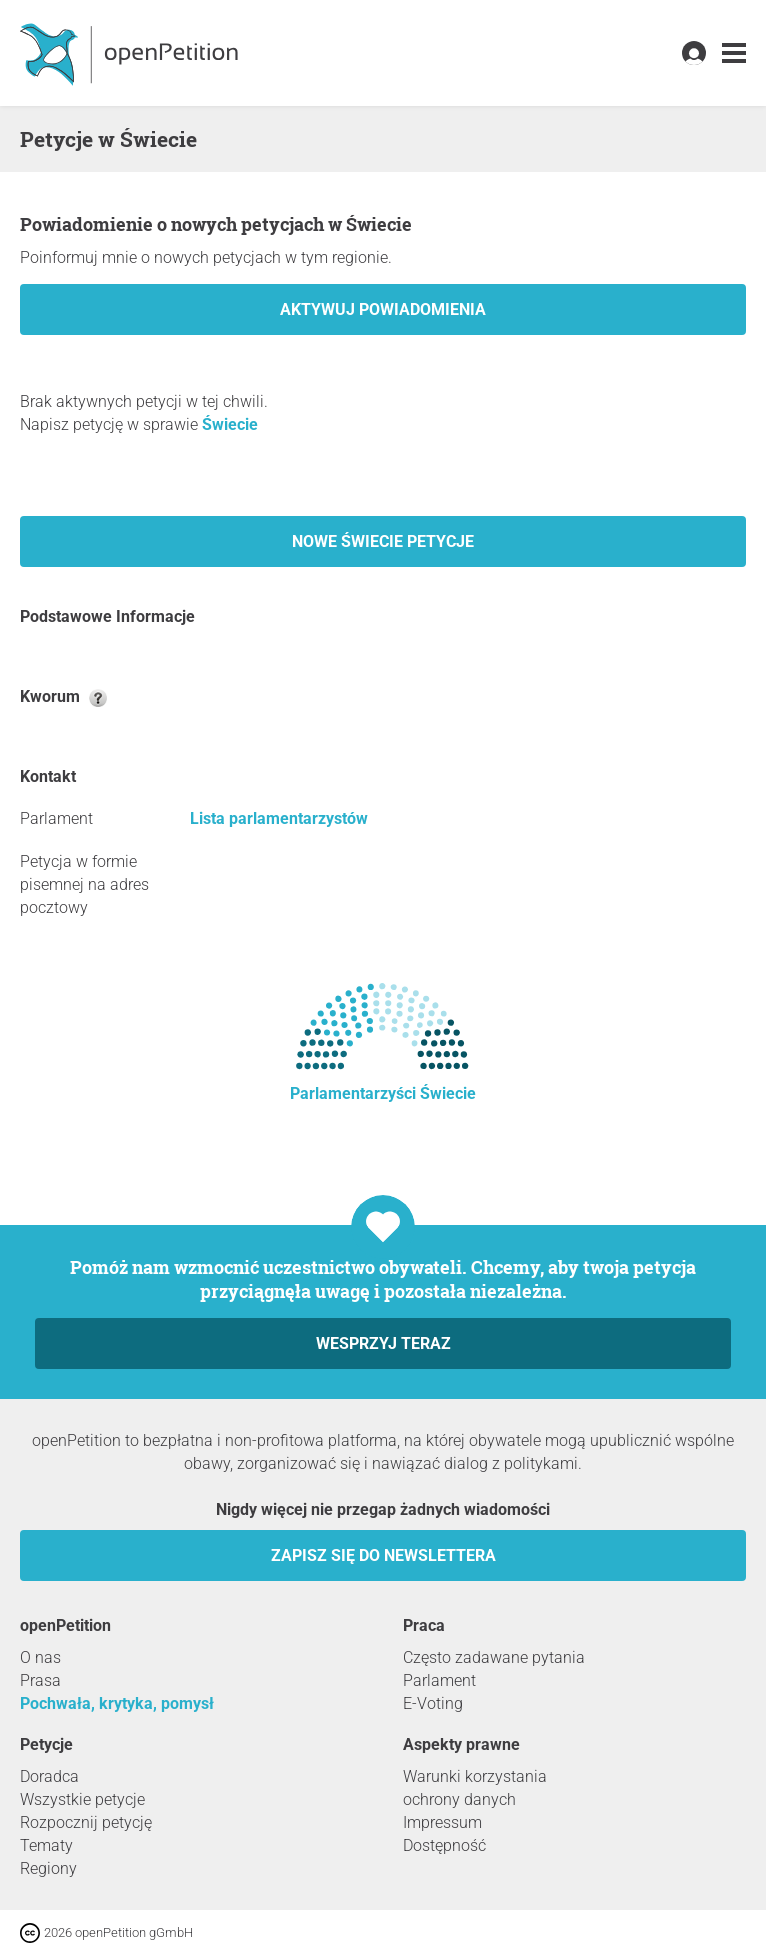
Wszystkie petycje (82, 1799)
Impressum (442, 1822)
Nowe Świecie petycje (383, 541)
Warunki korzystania (475, 1776)
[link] (734, 53)
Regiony (48, 1868)
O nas (40, 1657)
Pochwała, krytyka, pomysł (117, 1703)
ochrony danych (459, 1799)
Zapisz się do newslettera (383, 1555)
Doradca (49, 1776)
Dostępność (444, 1845)
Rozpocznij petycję (86, 1822)
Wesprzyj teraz (383, 1343)
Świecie (230, 424)
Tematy (46, 1845)
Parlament (439, 1680)
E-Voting (433, 1703)
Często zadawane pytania (494, 1657)
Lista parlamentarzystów (279, 818)
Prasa (40, 1680)
